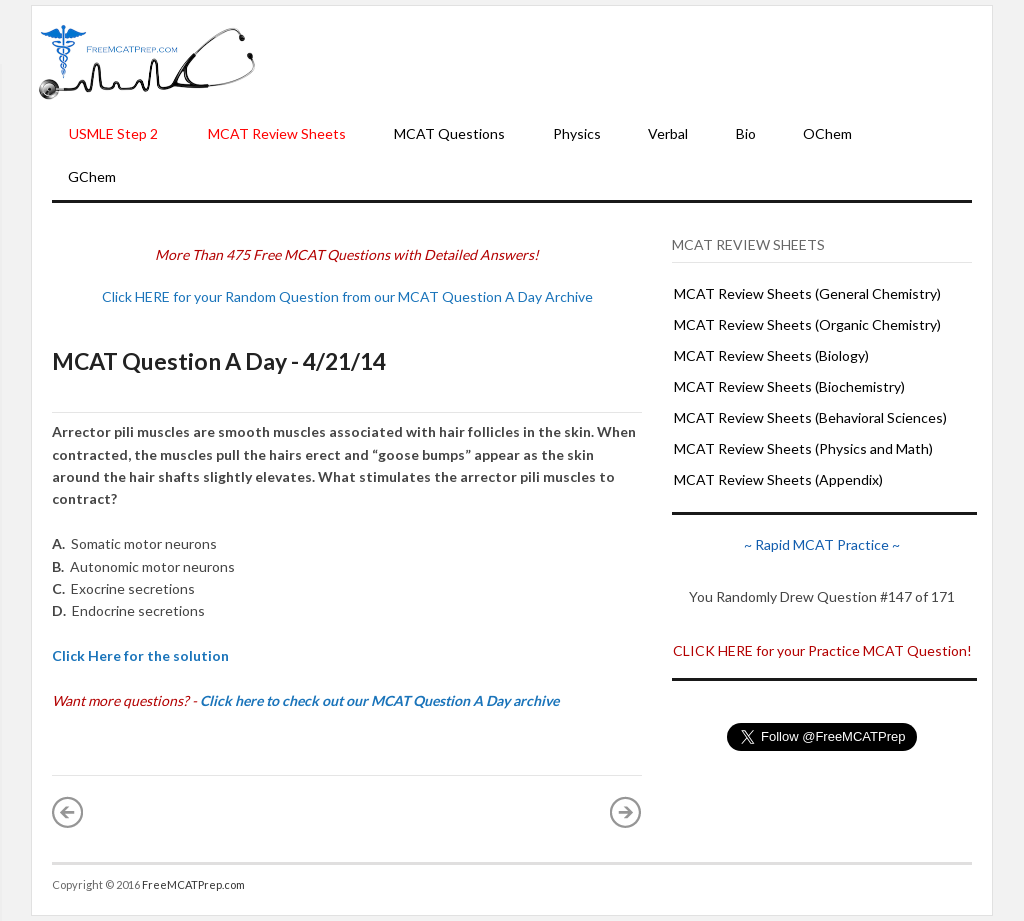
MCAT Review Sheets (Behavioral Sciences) (810, 417)
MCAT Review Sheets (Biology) (771, 355)
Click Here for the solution (140, 655)
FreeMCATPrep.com (193, 884)
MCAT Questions (449, 133)
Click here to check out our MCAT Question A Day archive (379, 700)
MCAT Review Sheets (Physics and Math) (803, 448)
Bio (746, 133)
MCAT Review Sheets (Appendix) (778, 479)
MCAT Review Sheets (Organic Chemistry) (807, 324)
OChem (827, 133)
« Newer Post (68, 812)
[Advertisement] (624, 61)
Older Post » (626, 812)
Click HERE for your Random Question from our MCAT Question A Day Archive (347, 296)
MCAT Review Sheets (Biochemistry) (789, 386)
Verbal (668, 133)
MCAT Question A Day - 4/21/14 (219, 361)
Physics (577, 133)
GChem (92, 176)
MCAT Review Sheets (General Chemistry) (807, 293)
